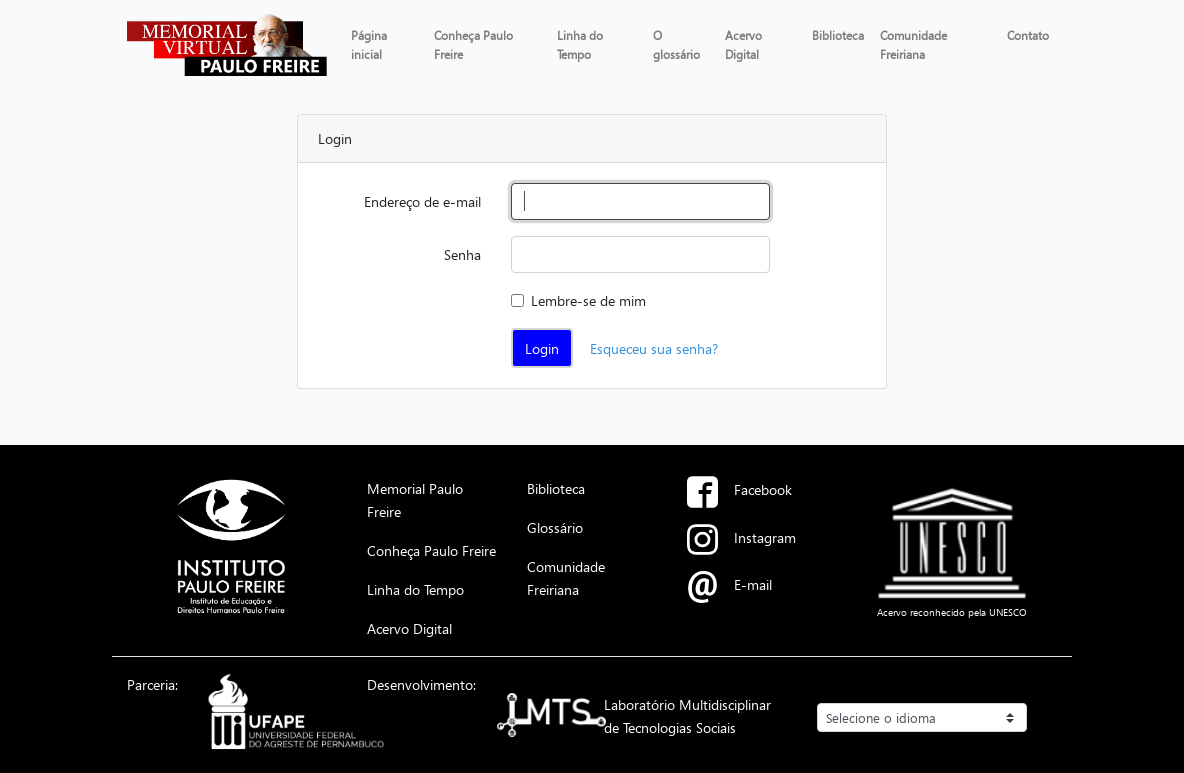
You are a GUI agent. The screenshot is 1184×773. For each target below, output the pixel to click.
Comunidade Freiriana (913, 44)
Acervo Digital (743, 44)
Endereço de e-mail (422, 201)
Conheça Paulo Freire (473, 44)
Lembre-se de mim (588, 300)
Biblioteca (838, 35)
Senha (462, 254)
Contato (1028, 35)
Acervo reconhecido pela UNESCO (952, 612)
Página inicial (369, 44)
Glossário (555, 527)
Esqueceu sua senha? (654, 348)
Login (542, 348)
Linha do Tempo (580, 44)
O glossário (676, 44)
